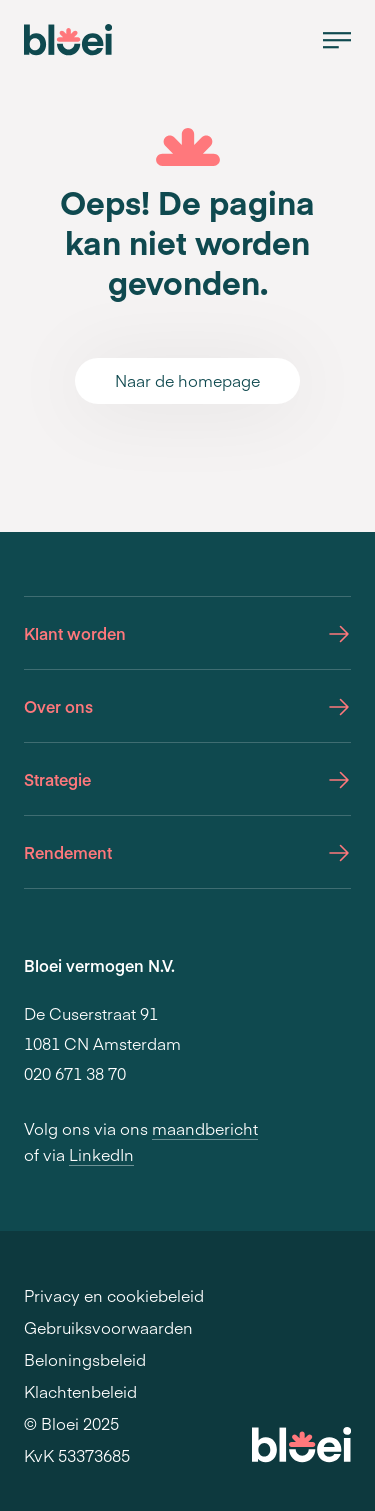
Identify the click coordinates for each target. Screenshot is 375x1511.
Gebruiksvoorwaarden (108, 1327)
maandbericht (205, 1128)
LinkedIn (101, 1154)
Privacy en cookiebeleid (114, 1295)
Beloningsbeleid (85, 1359)
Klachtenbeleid (80, 1391)
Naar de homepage (187, 380)
